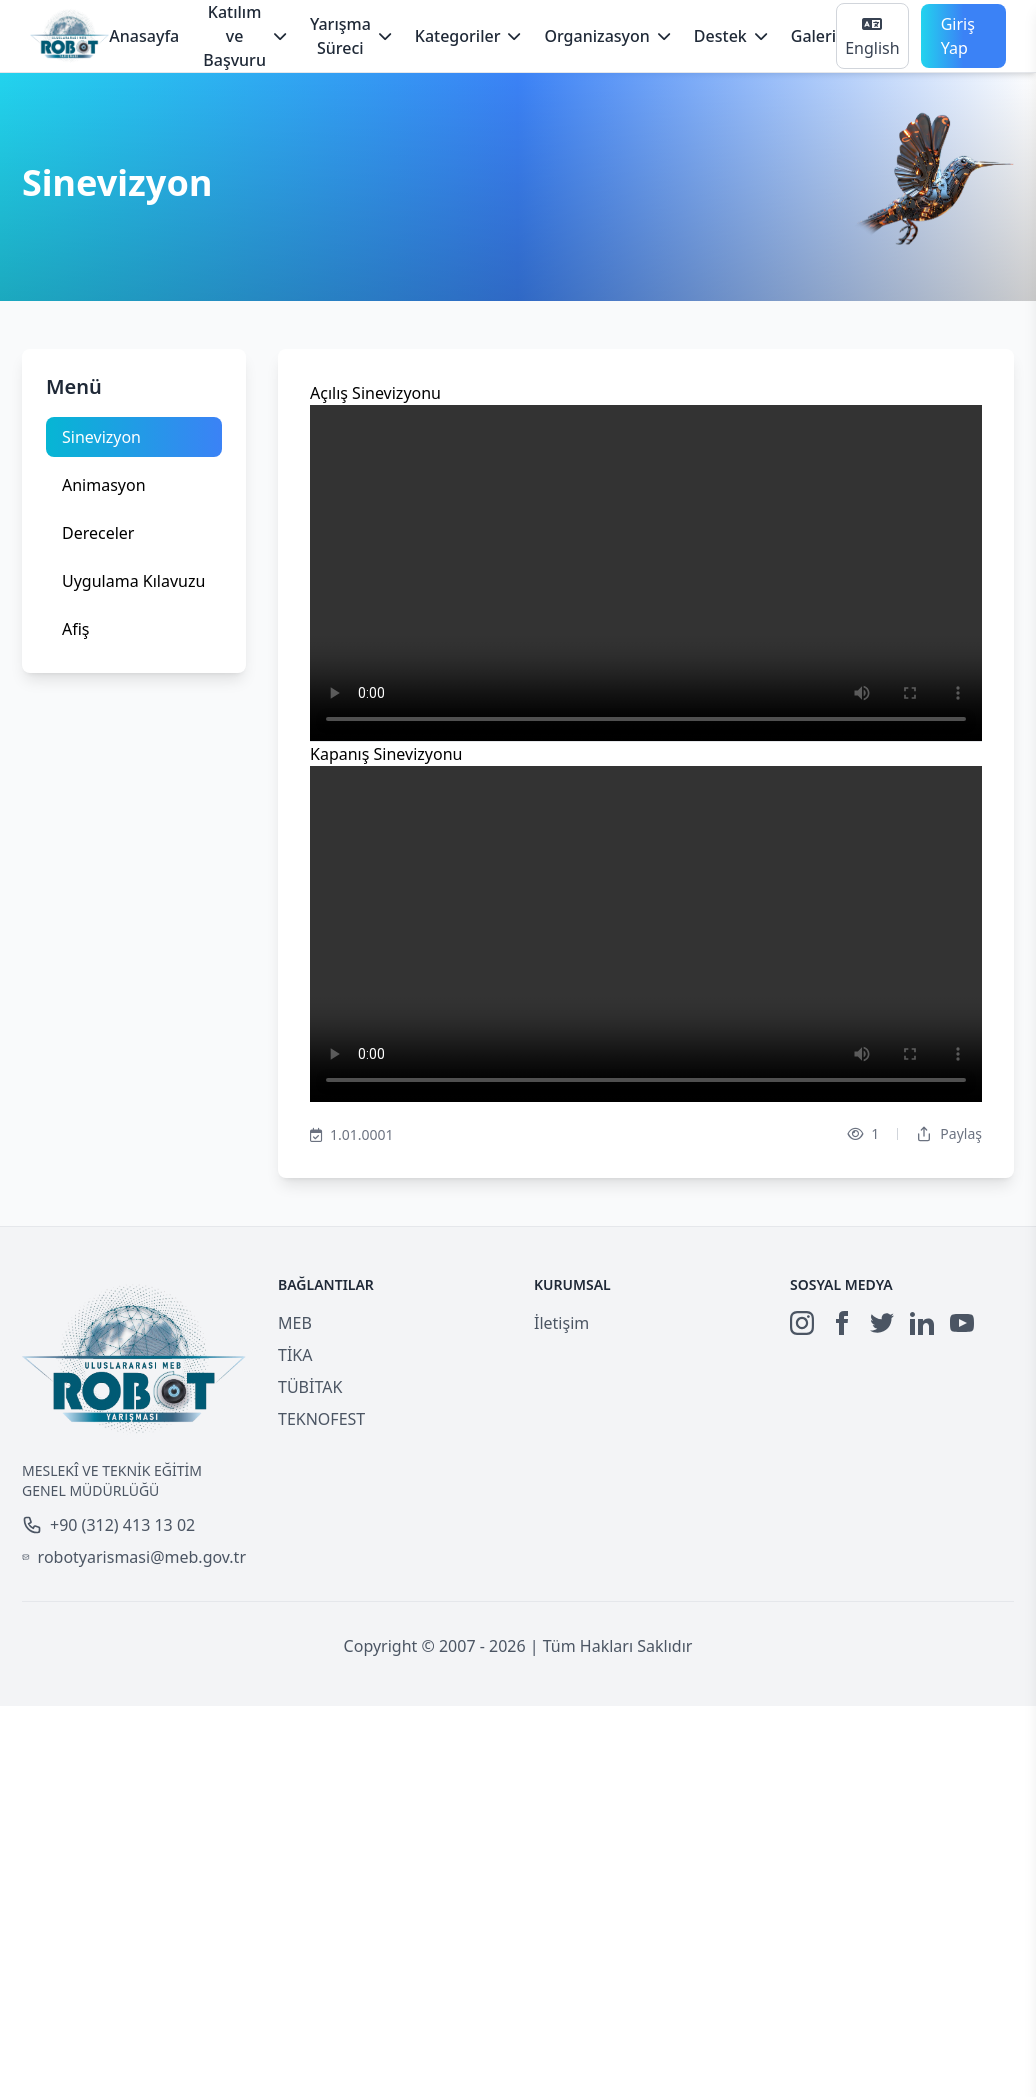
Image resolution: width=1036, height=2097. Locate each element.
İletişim (561, 1323)
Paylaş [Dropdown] (949, 1133)
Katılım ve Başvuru (244, 36)
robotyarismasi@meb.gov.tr (134, 1557)
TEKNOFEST (321, 1419)
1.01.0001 (352, 1135)
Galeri (813, 36)
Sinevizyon (101, 437)
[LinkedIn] (922, 1323)
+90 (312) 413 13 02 (108, 1525)
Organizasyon (606, 36)
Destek (730, 36)
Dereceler (98, 533)
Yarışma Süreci (350, 36)
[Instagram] (802, 1323)
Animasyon (104, 485)
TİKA (295, 1355)
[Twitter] (882, 1323)
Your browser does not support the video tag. (646, 573)
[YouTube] (962, 1323)
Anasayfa (144, 36)
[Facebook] (842, 1323)
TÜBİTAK (310, 1387)
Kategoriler (468, 36)
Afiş (76, 629)
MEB (295, 1323)
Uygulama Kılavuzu (133, 581)
